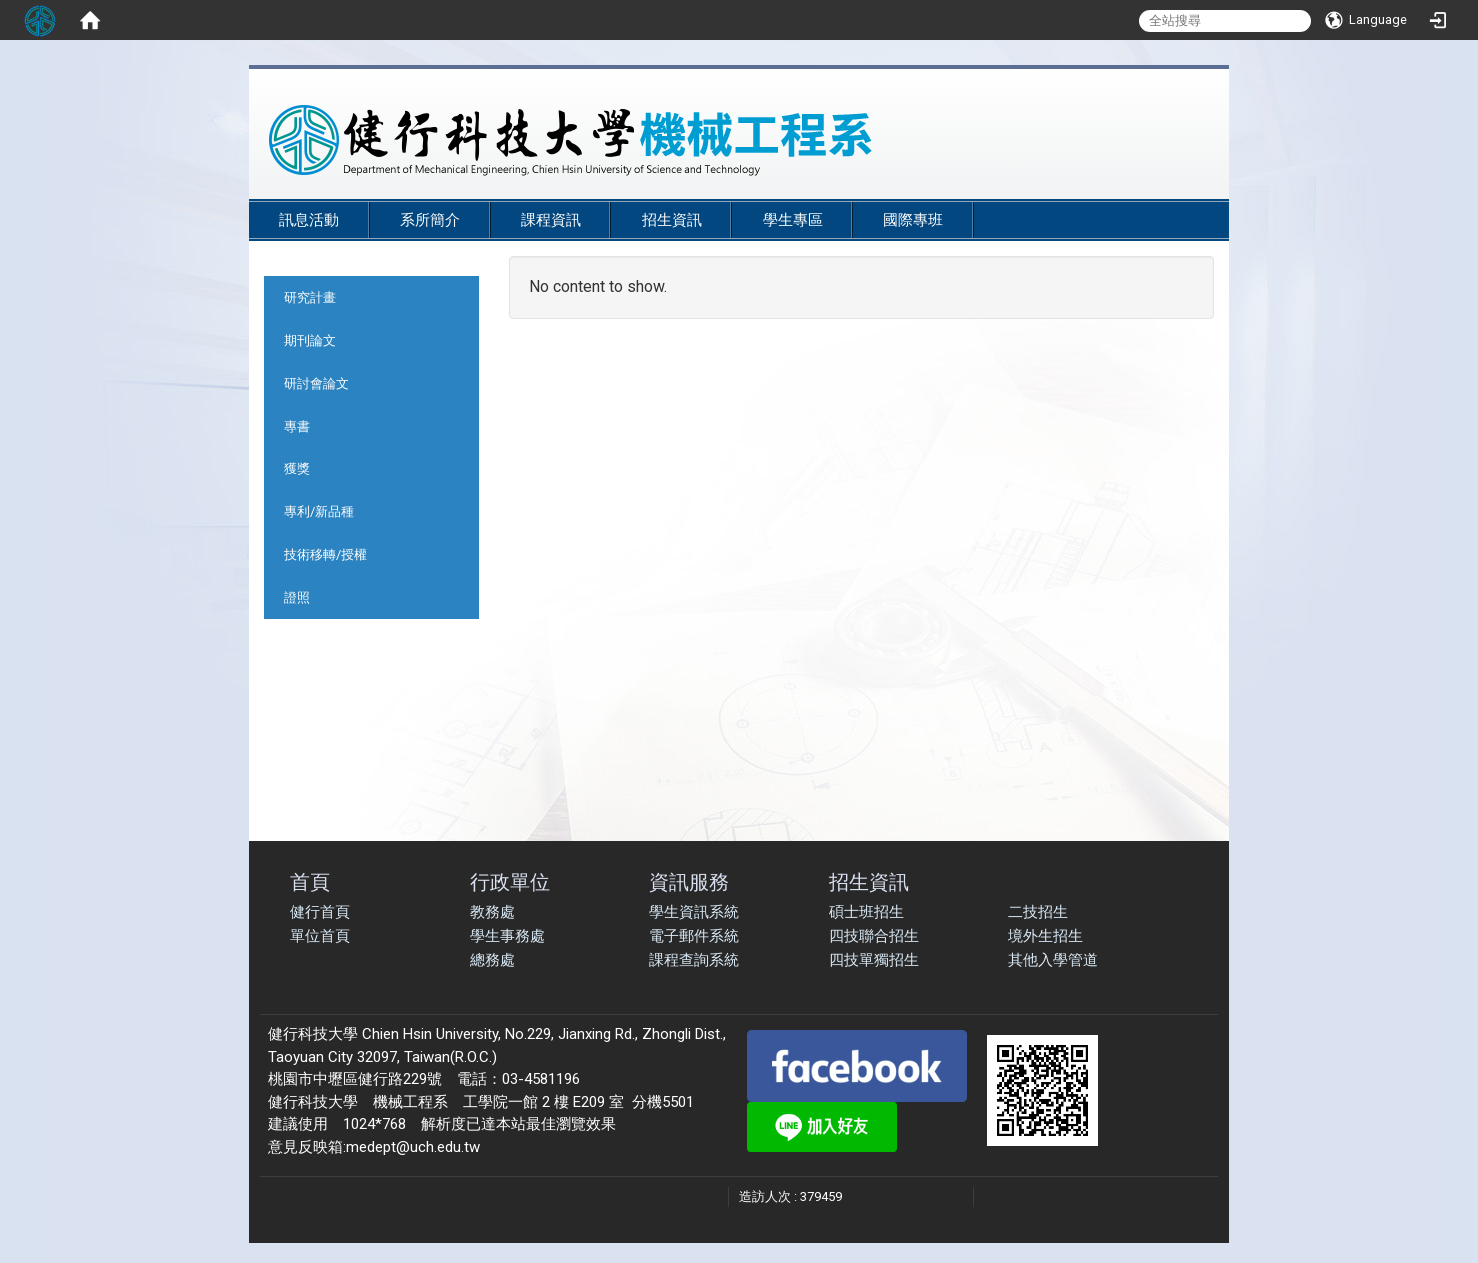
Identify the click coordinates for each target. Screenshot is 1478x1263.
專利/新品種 (319, 511)
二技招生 (1038, 912)
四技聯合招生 (874, 936)
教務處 (492, 912)
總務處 (492, 960)
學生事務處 (507, 936)
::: (1198, 191)
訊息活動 (309, 220)
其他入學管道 (1053, 960)
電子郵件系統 (694, 936)
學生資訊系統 (694, 912)
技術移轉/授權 (325, 554)
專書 (297, 426)
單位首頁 (320, 936)
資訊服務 (689, 881)
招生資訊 (672, 220)
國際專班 (913, 220)
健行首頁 (320, 912)
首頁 (310, 881)
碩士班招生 (866, 912)
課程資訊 (551, 220)
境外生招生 (1045, 936)
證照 (297, 597)
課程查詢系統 (694, 960)
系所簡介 (430, 220)
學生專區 (793, 220)
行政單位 (510, 881)
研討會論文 (316, 383)
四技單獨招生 (874, 960)
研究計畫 (310, 297)
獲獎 (297, 468)
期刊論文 (310, 340)
